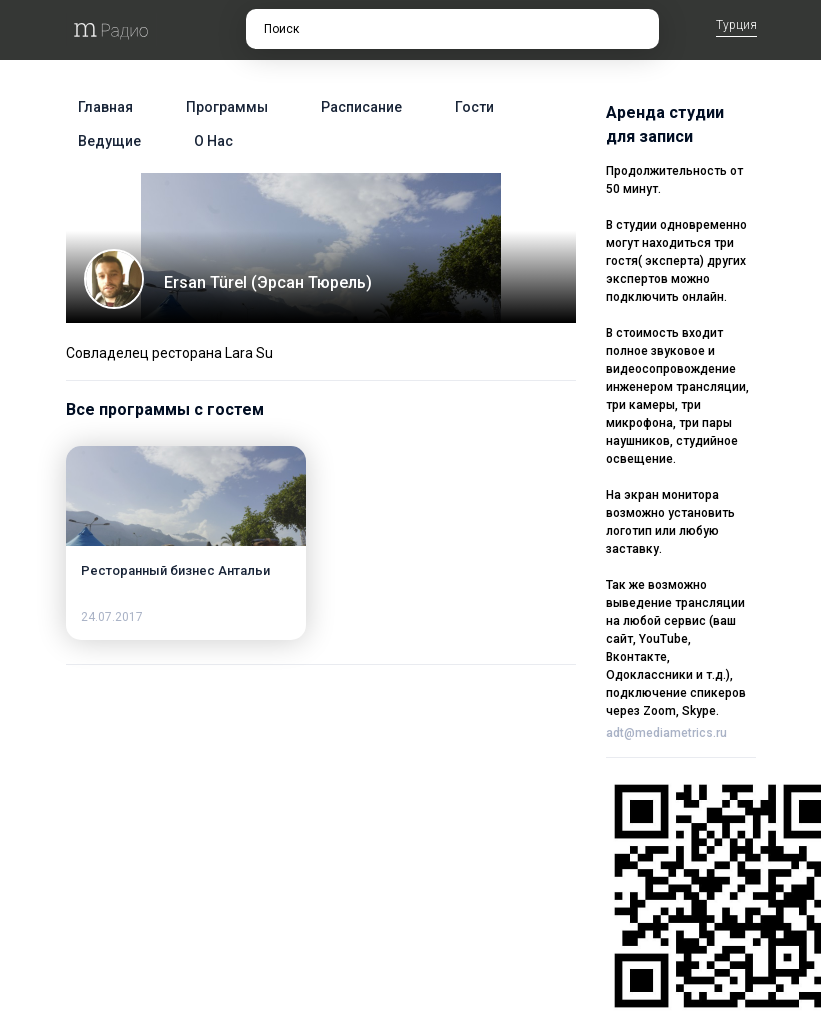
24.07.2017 (112, 617)
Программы (227, 107)
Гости (474, 107)
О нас (213, 141)
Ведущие (109, 141)
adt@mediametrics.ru (666, 733)
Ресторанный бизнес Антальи (175, 570)
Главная (105, 107)
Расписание (361, 107)
